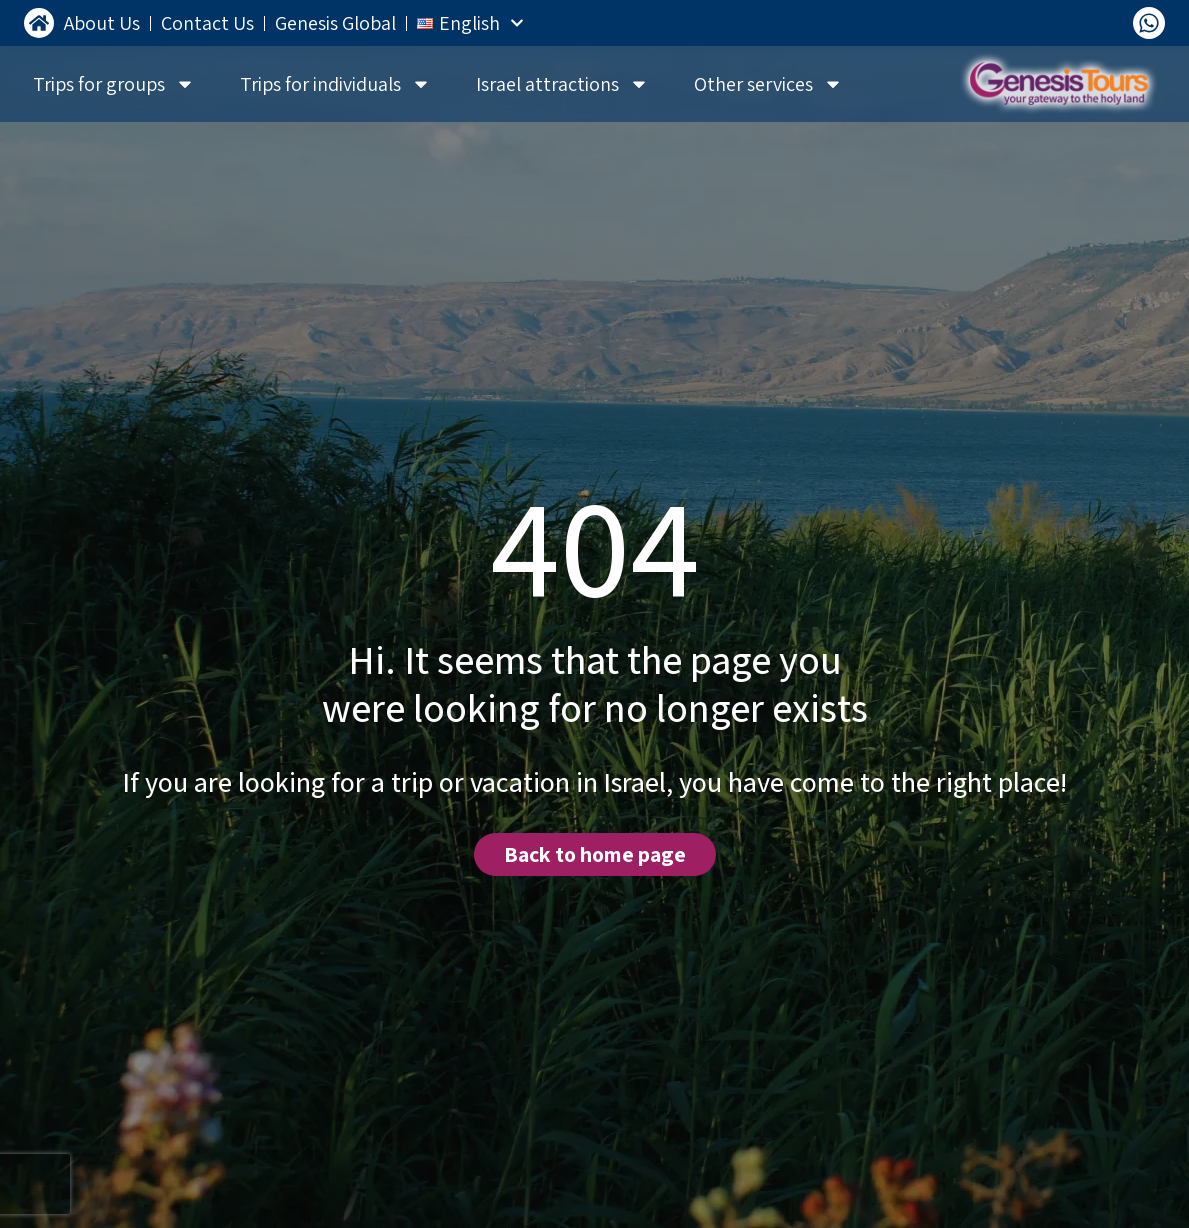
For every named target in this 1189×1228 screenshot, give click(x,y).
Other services (768, 84)
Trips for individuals (335, 84)
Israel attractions (562, 84)
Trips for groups (114, 84)
